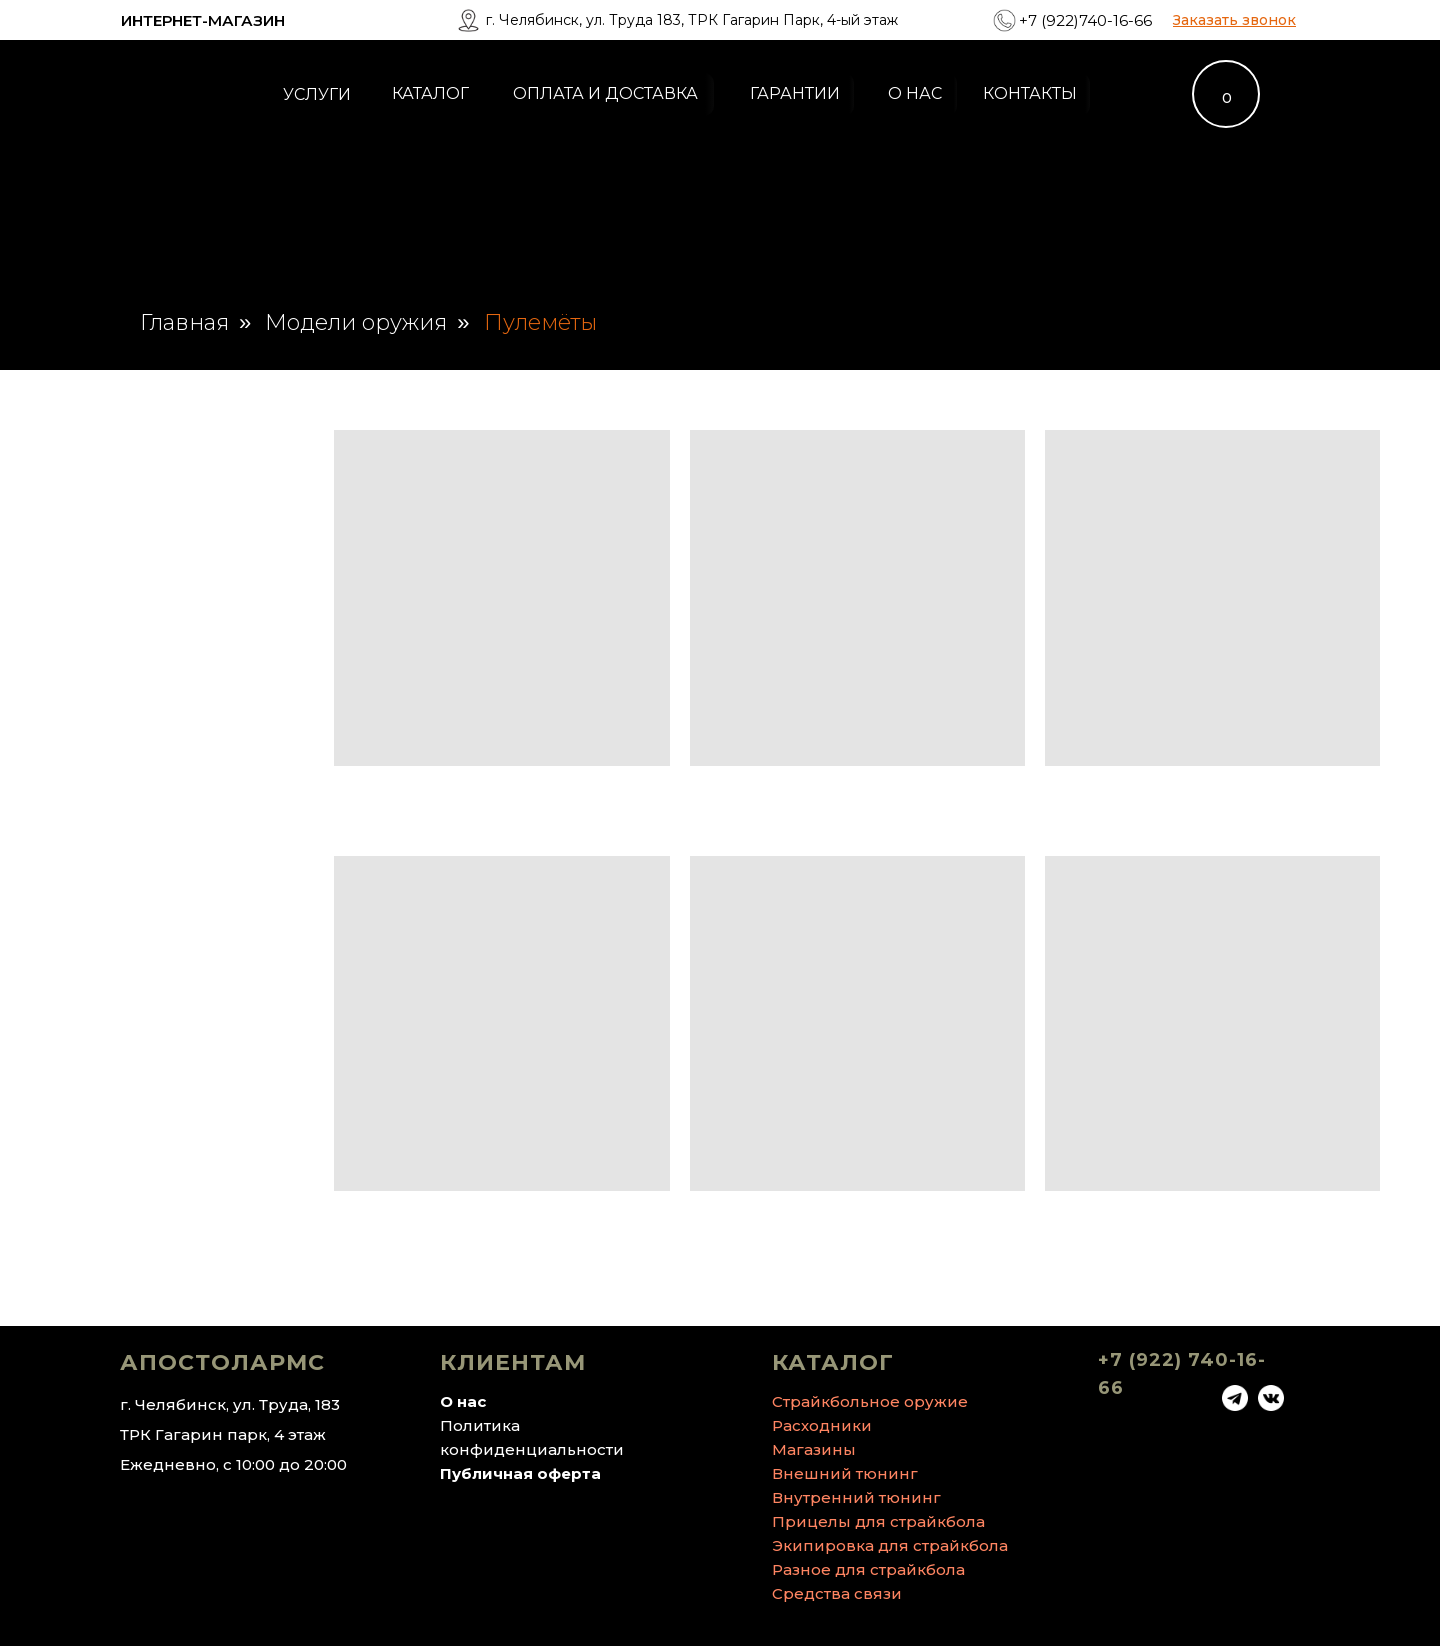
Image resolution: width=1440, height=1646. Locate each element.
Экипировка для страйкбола (890, 1545)
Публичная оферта (520, 1473)
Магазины (814, 1449)
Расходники (822, 1425)
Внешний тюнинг (845, 1473)
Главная (184, 323)
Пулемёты (540, 323)
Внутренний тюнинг (856, 1497)
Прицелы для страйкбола (878, 1521)
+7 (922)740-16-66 (1085, 20)
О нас (463, 1401)
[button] (1234, 20)
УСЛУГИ (317, 94)
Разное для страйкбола (868, 1569)
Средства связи (837, 1593)
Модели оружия (356, 323)
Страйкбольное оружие (870, 1401)
